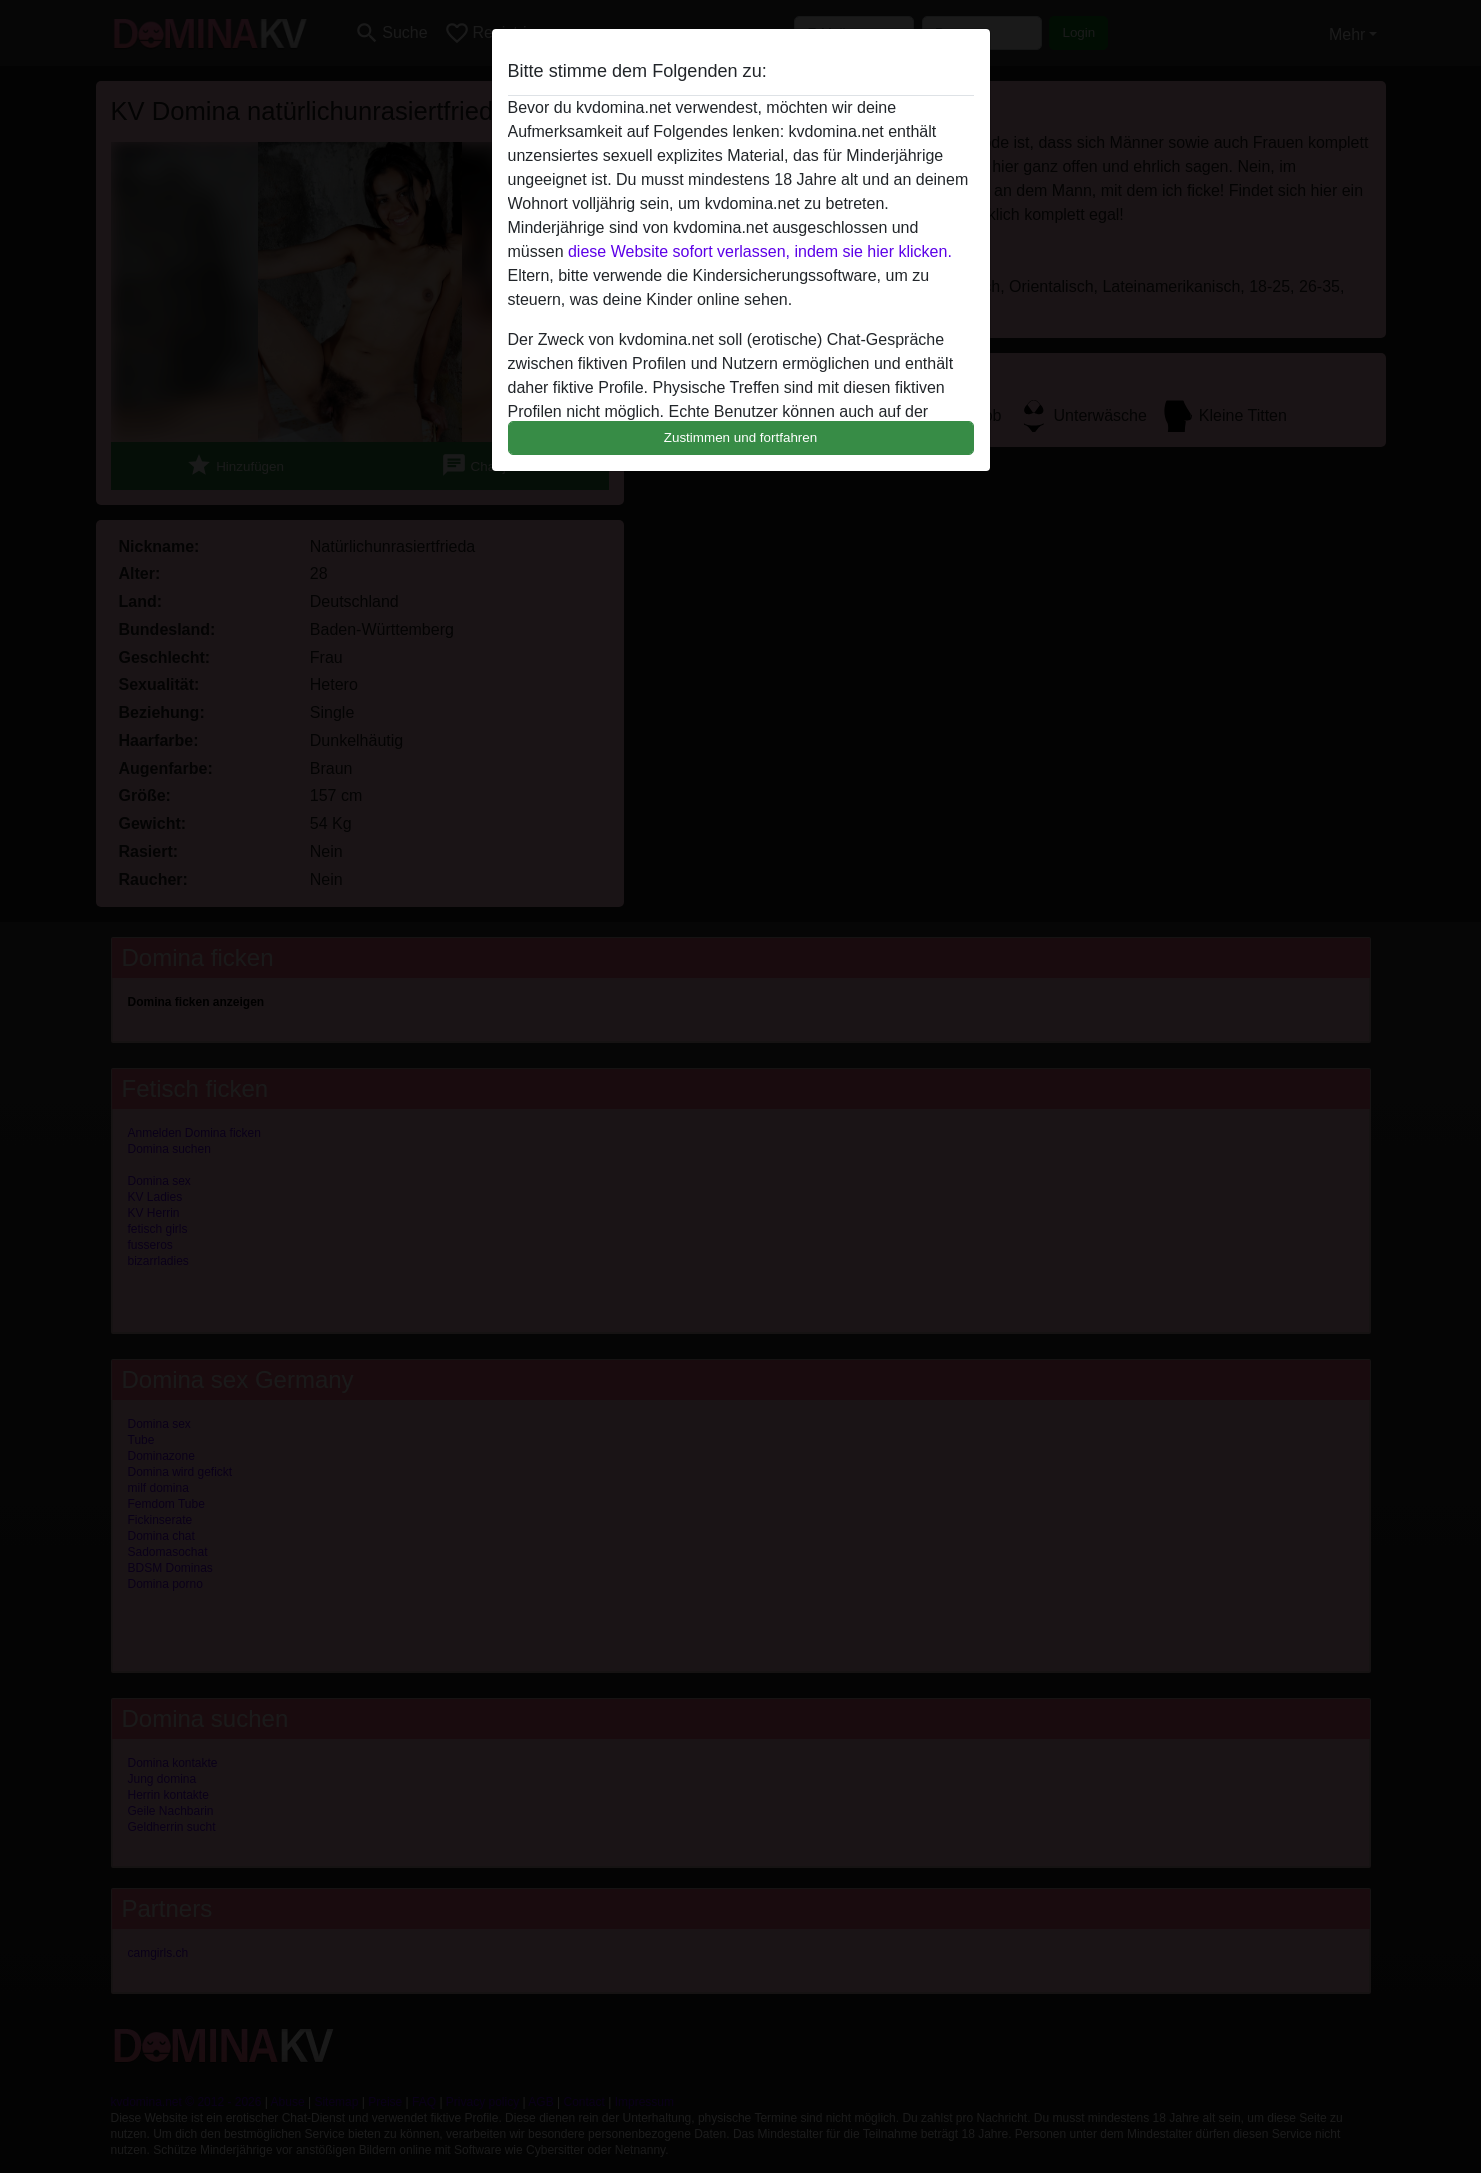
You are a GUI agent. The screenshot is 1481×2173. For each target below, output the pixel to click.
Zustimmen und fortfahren (741, 437)
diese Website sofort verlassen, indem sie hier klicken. (760, 251)
